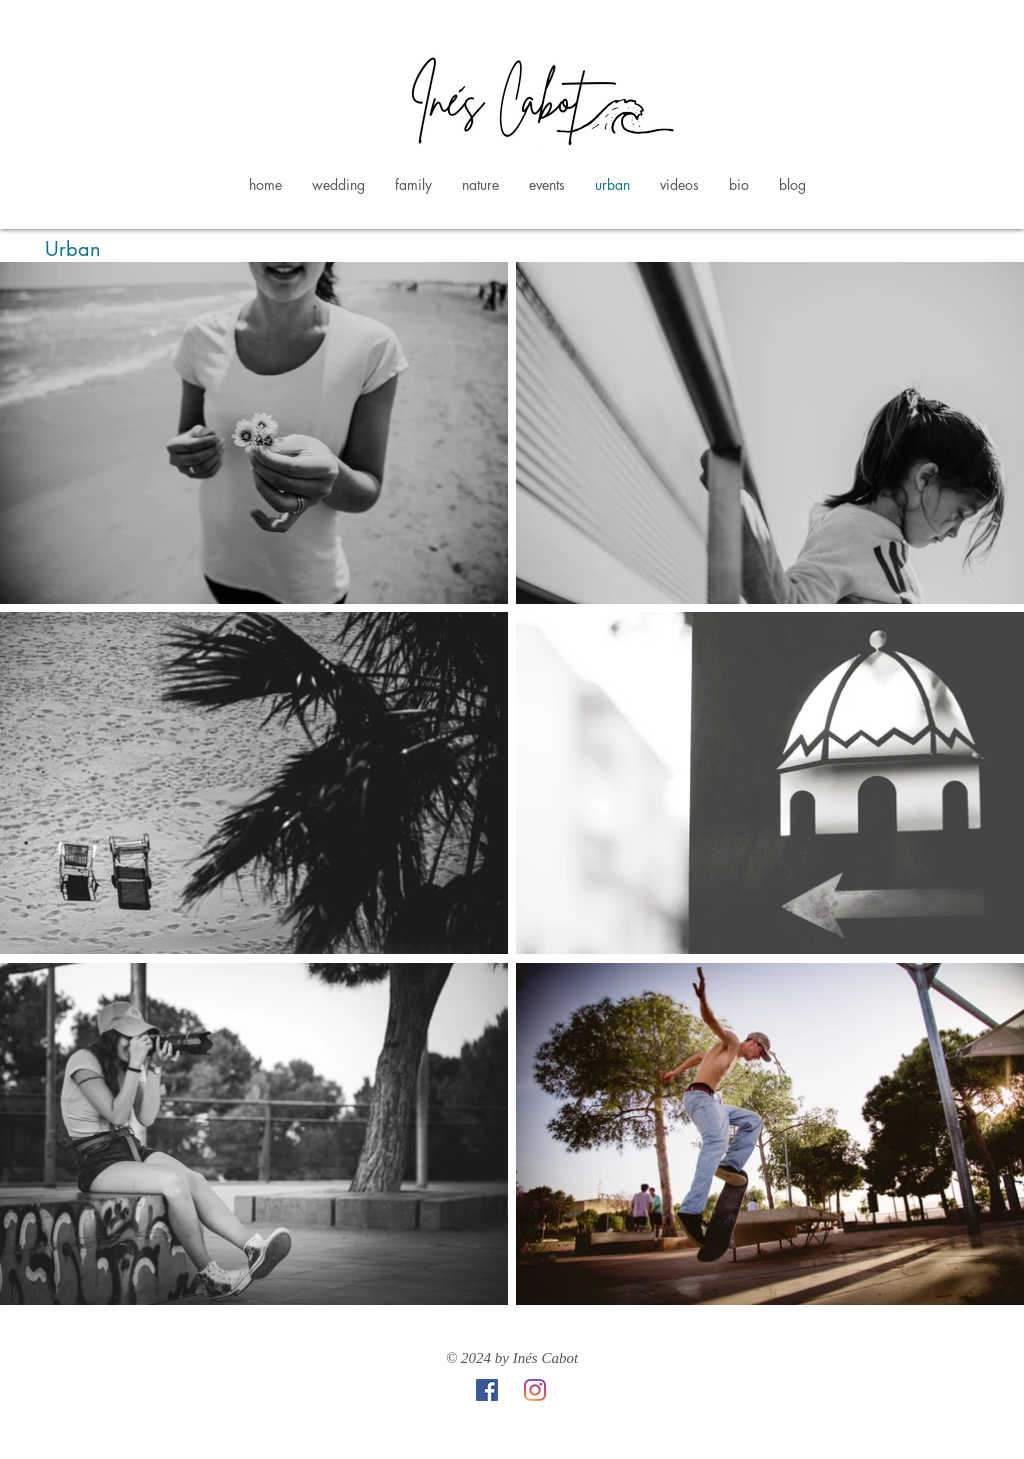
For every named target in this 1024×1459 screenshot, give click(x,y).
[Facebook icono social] (487, 1390)
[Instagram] (535, 1390)
